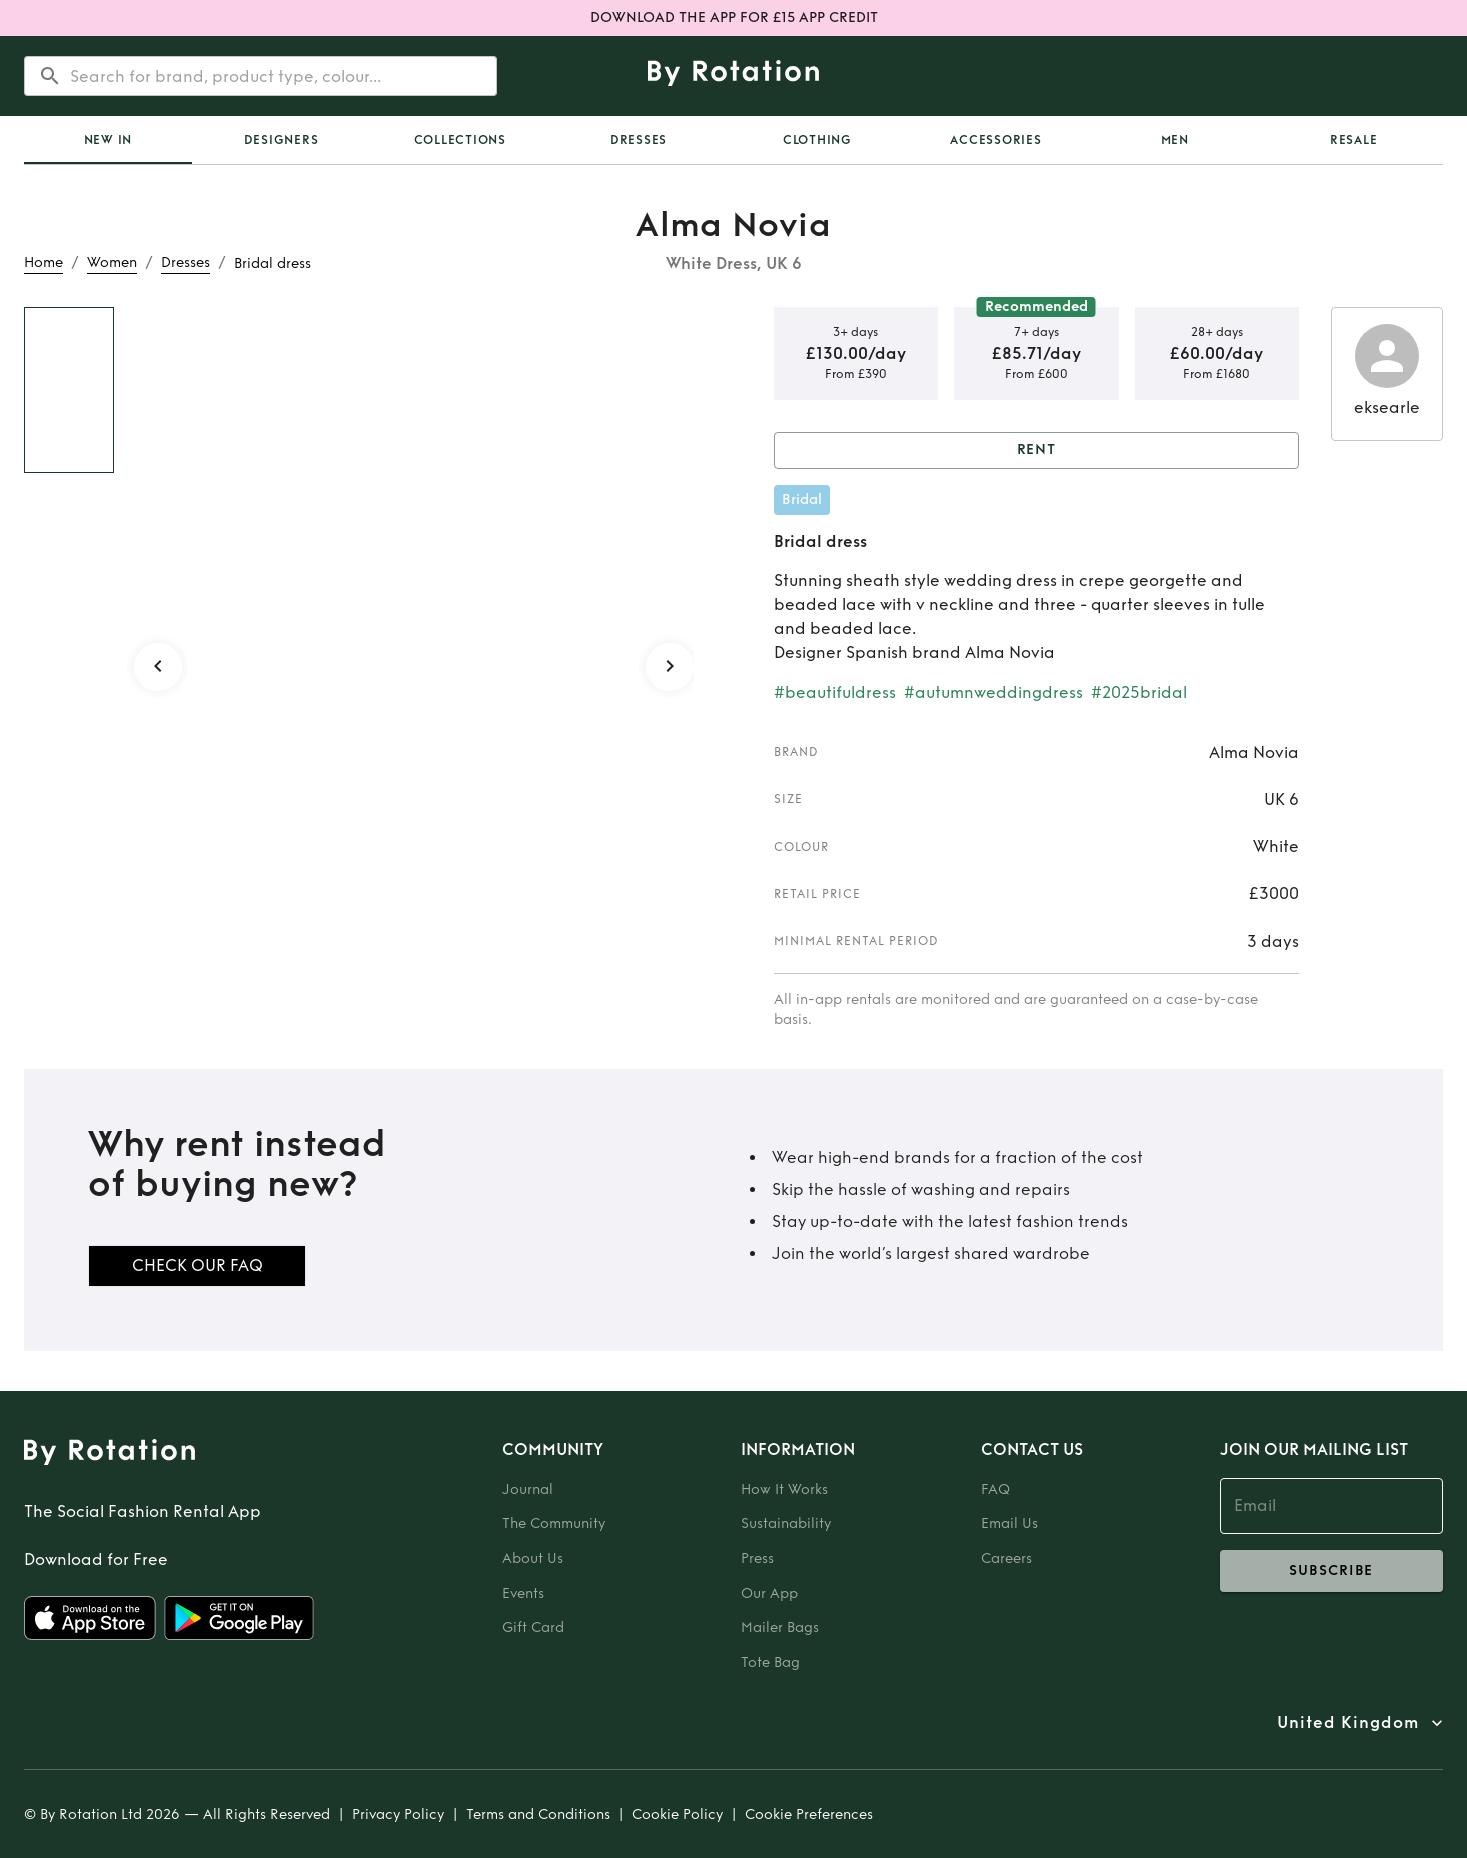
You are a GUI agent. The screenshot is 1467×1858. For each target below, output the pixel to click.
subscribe (1331, 1571)
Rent (1037, 450)
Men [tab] (1175, 140)
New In (108, 140)
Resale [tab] (1354, 140)
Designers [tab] (281, 140)
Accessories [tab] (995, 140)
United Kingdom (1348, 1723)
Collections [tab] (460, 140)
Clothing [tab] (817, 140)
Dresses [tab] (638, 140)
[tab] (108, 140)
